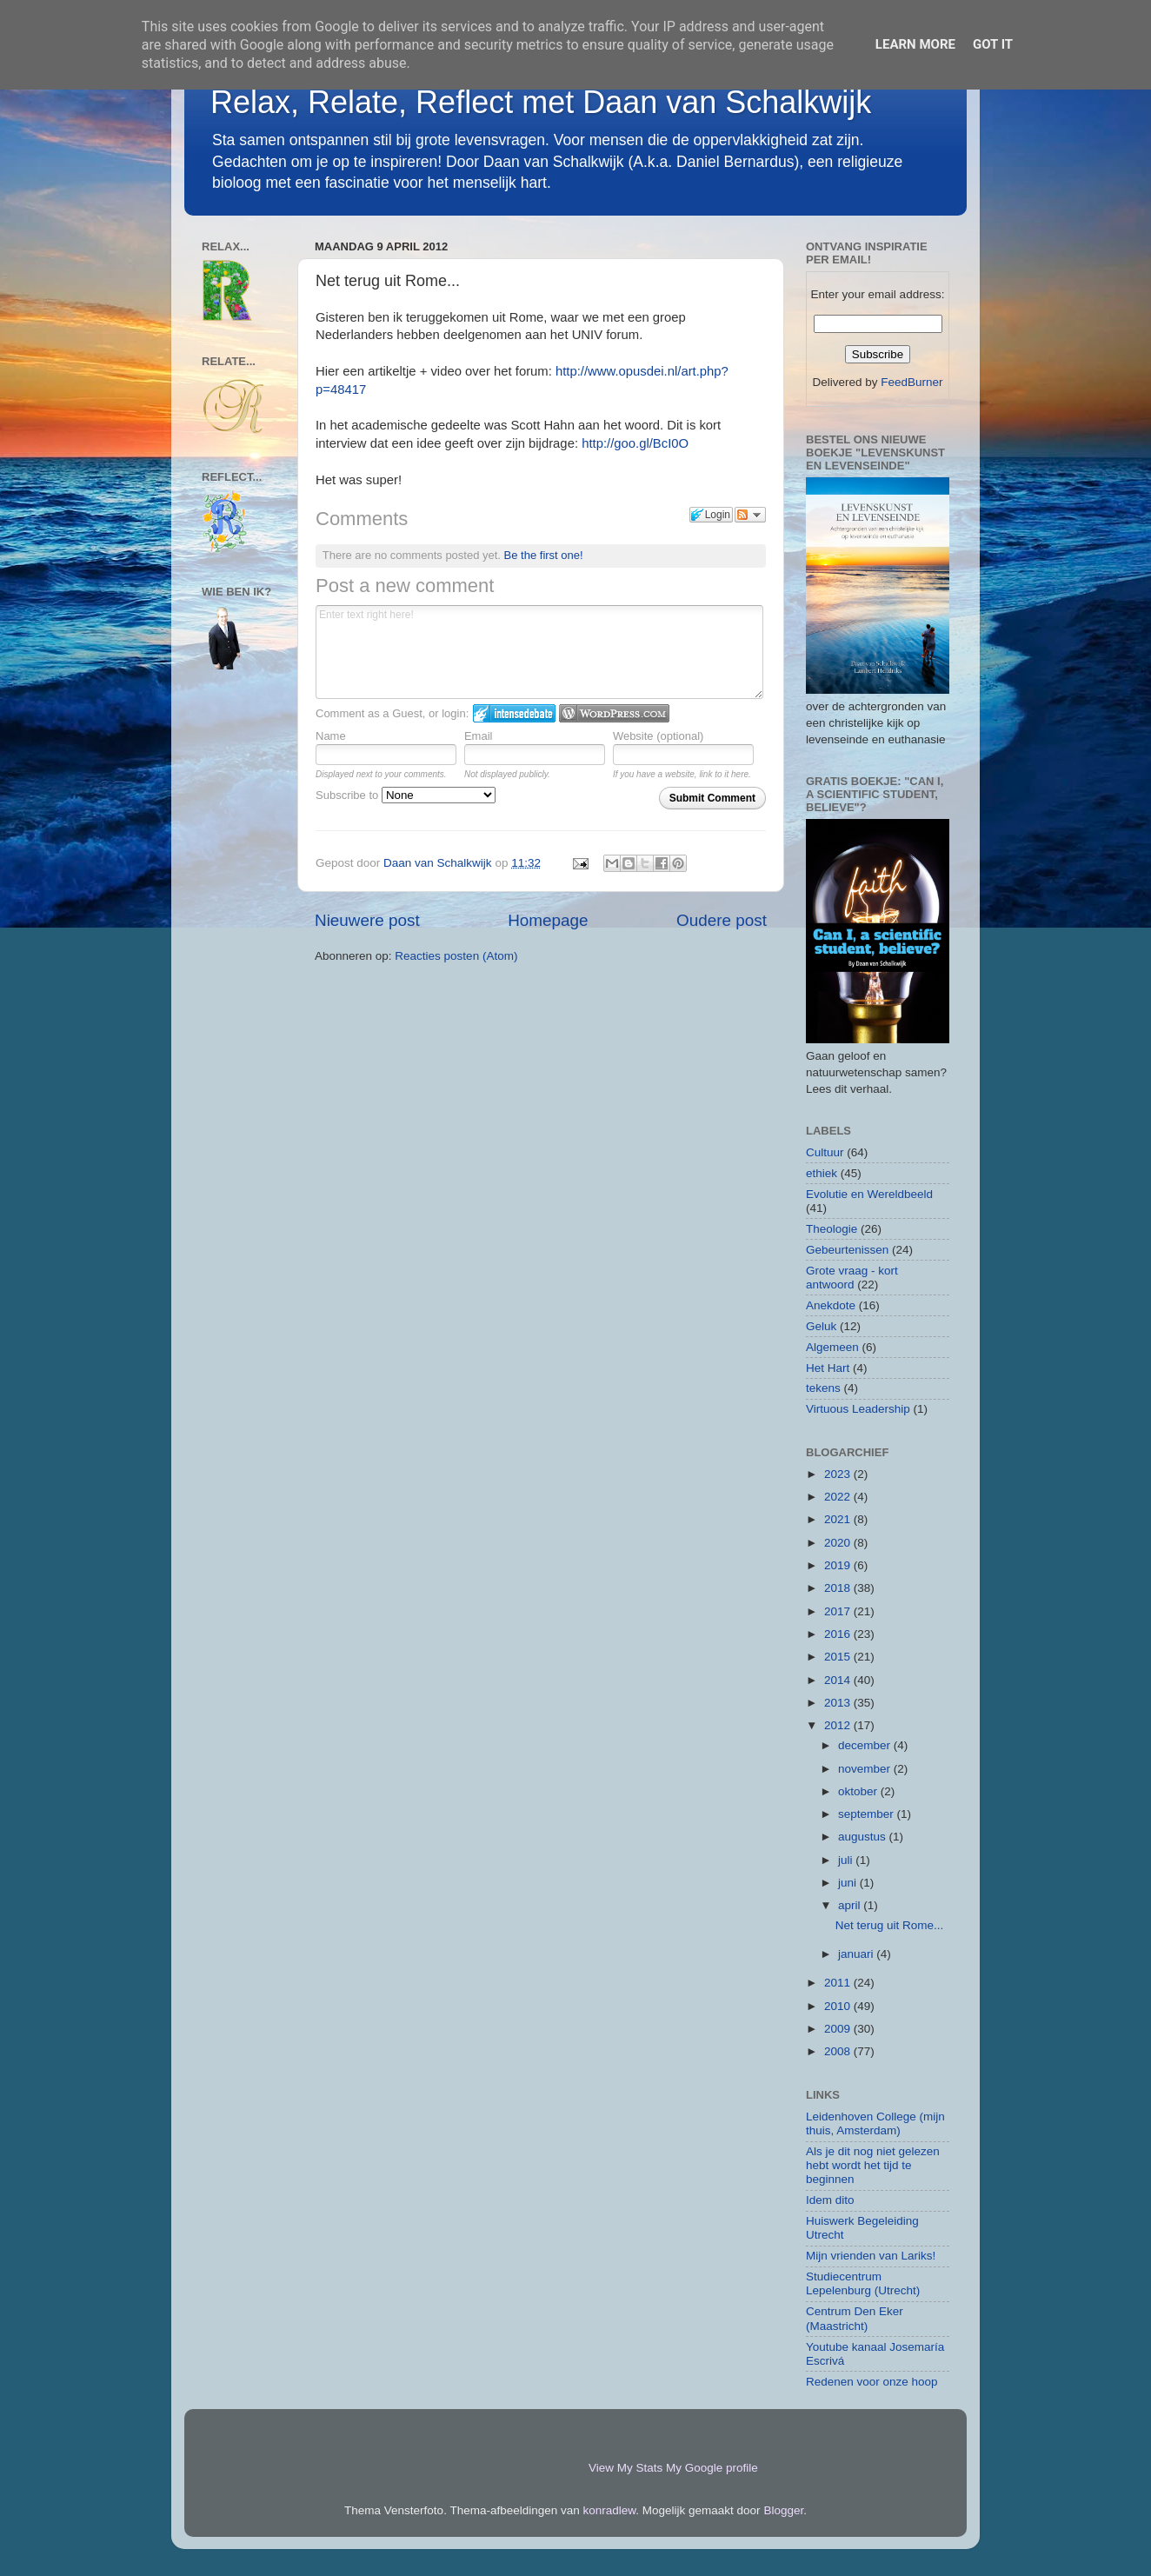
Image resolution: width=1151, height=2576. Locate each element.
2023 (839, 1474)
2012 (839, 1725)
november (866, 1768)
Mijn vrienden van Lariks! (870, 2255)
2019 (839, 1565)
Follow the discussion (750, 515)
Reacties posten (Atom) (456, 955)
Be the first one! (543, 555)
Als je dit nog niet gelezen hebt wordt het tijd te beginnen (873, 2165)
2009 (839, 2028)
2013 (839, 1702)
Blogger (783, 2510)
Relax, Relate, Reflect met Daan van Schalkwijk (540, 102)
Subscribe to (406, 795)
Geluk (821, 1326)
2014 (839, 1680)
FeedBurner (911, 382)
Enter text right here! (539, 652)
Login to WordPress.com (614, 713)
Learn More (915, 44)
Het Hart (827, 1368)
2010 (839, 2006)
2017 (839, 1611)
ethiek (821, 1173)
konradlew (609, 2510)
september (867, 1814)
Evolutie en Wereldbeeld (869, 1194)
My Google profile (712, 2467)
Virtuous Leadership (858, 1408)
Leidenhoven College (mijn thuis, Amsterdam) (875, 2123)
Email (478, 735)
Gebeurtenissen (847, 1249)
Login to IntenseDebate (514, 713)
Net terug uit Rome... (889, 1925)
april (850, 1905)
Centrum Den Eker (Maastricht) (854, 2318)
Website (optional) (658, 735)
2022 (839, 1496)
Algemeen (832, 1347)
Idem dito (830, 2200)
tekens (823, 1388)
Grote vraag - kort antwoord (852, 1277)
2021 (839, 1519)
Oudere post (721, 920)
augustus (863, 1836)
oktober (859, 1791)
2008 (839, 2051)
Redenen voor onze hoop (872, 2381)
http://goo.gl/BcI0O (635, 443)
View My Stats (625, 2467)
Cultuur (825, 1152)
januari (857, 1953)
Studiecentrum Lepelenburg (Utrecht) (863, 2283)
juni (849, 1882)
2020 (839, 1542)
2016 (839, 1634)
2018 (839, 1587)
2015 (839, 1656)
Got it (993, 44)
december (866, 1745)
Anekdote (830, 1305)
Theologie (831, 1228)
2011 (839, 1982)
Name (331, 735)
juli (846, 1860)
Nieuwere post (367, 920)
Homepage (548, 920)
